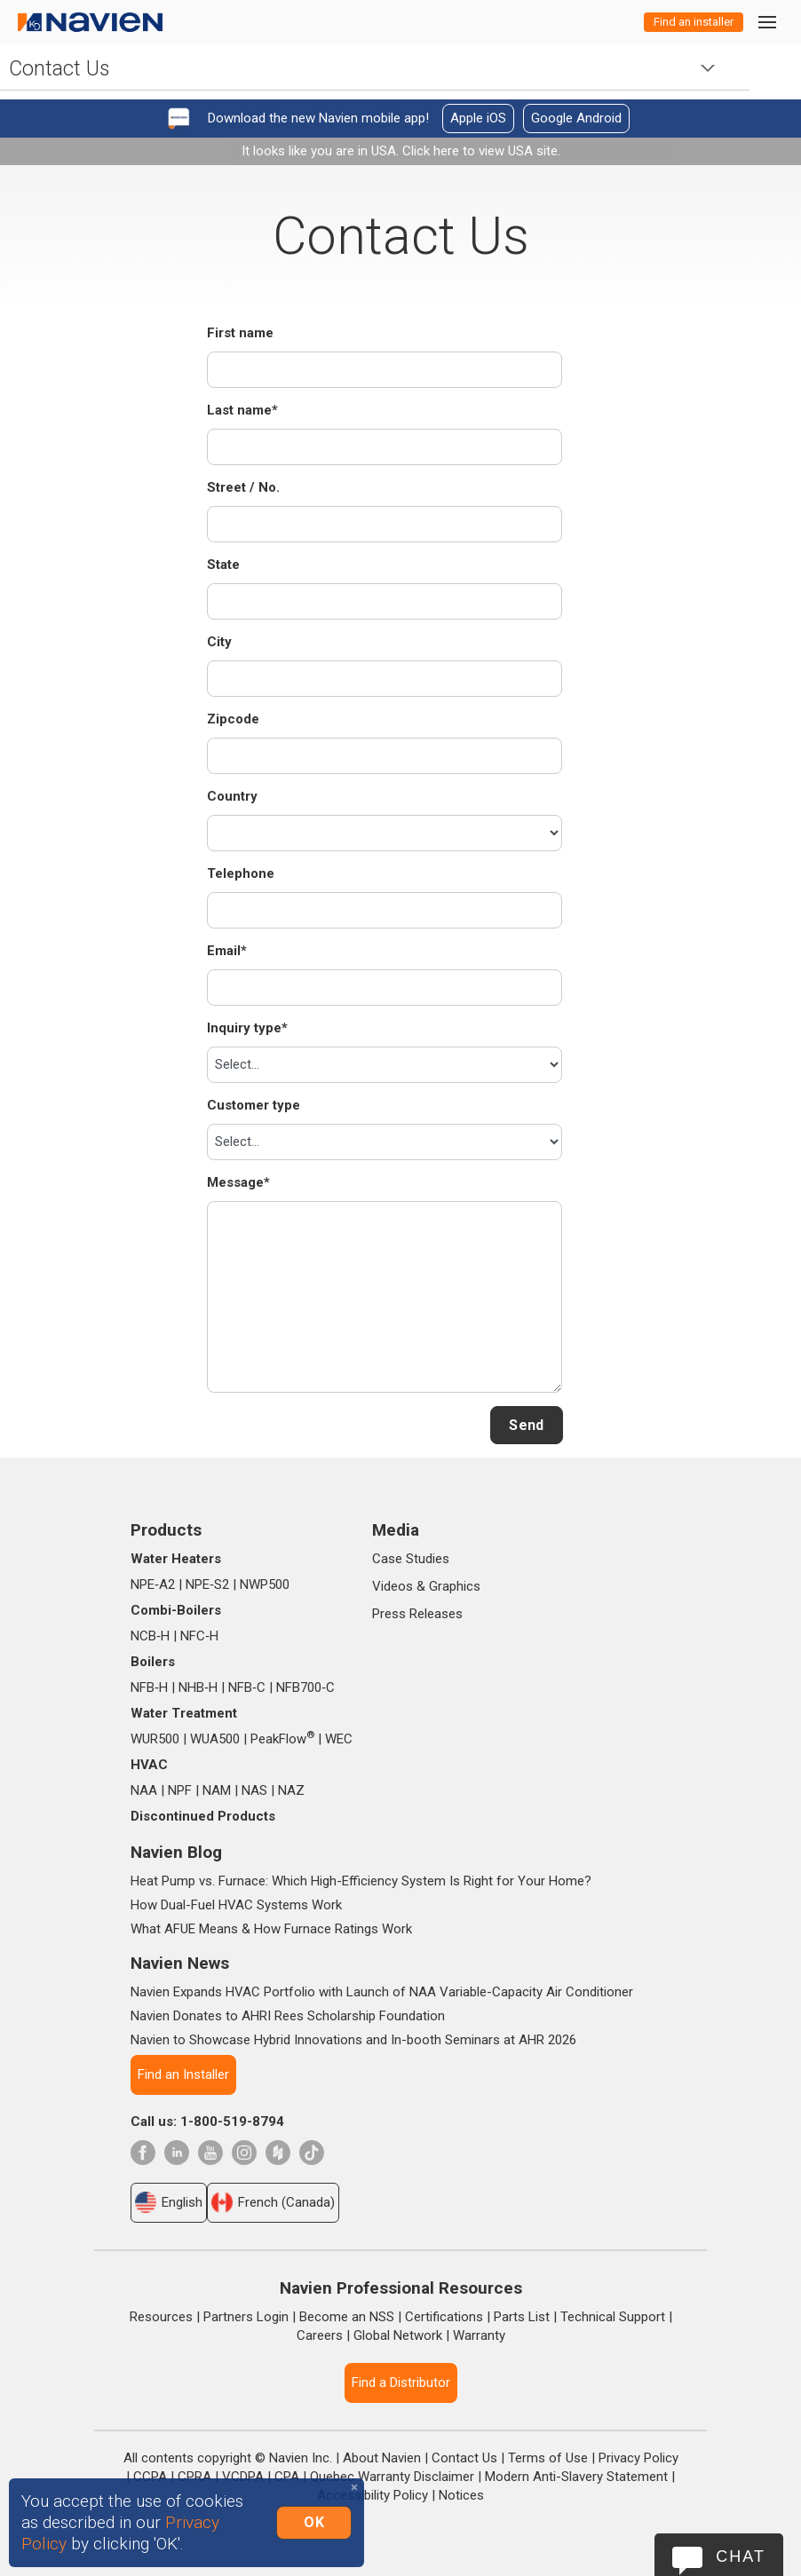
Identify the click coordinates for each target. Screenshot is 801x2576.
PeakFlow (282, 1739)
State (223, 565)
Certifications (444, 2317)
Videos (392, 1586)
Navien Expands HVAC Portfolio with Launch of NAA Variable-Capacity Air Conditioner (382, 1992)
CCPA (150, 2477)
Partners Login (246, 2317)
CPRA (194, 2477)
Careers (320, 2335)
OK (314, 2522)
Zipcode (233, 719)
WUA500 (215, 1739)
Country (232, 796)
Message (238, 1182)
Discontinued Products (203, 1816)
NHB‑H (198, 1687)
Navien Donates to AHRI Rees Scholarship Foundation (288, 2016)
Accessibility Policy (372, 2495)
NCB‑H (150, 1636)
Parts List (522, 2317)
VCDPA (243, 2477)
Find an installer (694, 21)
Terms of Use (548, 2458)
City (219, 642)
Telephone (240, 873)
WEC (339, 1739)
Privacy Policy (638, 2458)
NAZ (291, 1790)
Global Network (397, 2335)
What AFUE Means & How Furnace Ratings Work (271, 1929)
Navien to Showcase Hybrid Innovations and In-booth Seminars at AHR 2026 (353, 2040)
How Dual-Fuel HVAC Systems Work (236, 1905)
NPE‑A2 (153, 1584)
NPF (180, 1790)
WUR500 (155, 1739)
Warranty (479, 2335)
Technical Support (612, 2317)
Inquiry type (247, 1028)
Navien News (180, 1963)
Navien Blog (176, 1852)
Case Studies (410, 1559)
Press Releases (417, 1614)
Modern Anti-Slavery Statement (576, 2477)
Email (227, 951)
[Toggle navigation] (766, 22)
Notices (461, 2495)
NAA (144, 1790)
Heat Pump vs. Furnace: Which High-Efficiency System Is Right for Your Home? (361, 1881)
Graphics (454, 1586)
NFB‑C (247, 1687)
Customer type (253, 1105)
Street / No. (243, 487)
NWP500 (264, 1584)
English (168, 2202)
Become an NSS (346, 2317)
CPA (286, 2477)
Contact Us (464, 2458)
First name (240, 333)
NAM (216, 1790)
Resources (161, 2317)
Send (526, 1425)
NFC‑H (199, 1636)
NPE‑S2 (207, 1584)
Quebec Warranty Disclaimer (392, 2477)
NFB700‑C (305, 1687)
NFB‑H (149, 1687)
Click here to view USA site (480, 151)
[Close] (354, 2487)
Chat (740, 2556)
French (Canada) (273, 2202)
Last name (242, 410)
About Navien (382, 2458)
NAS (254, 1790)
